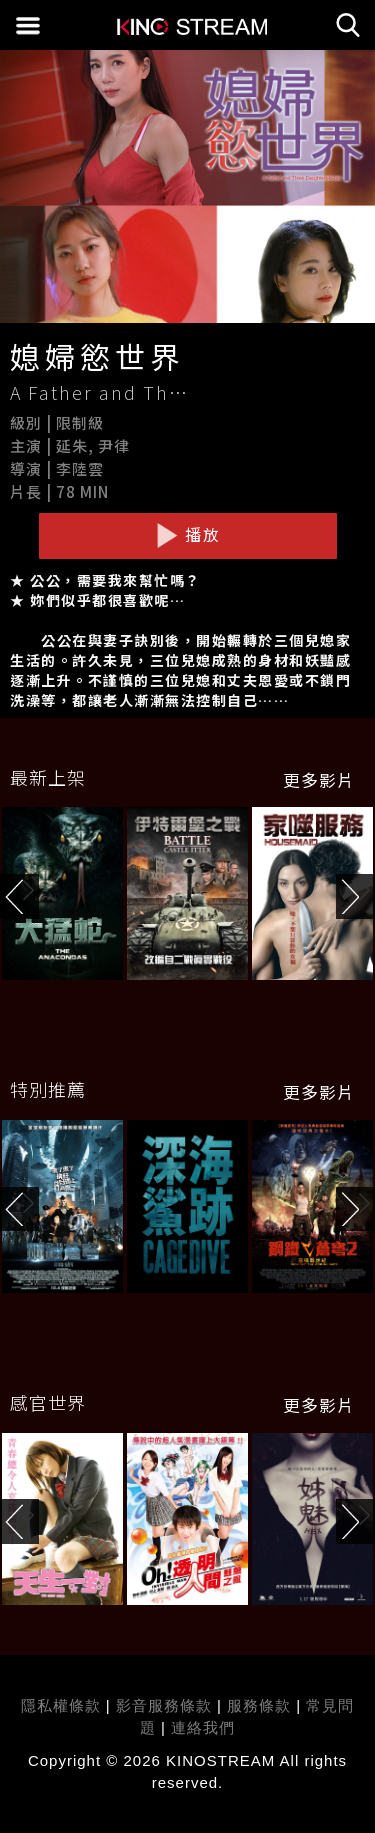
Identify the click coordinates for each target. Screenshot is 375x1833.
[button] (355, 896)
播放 (188, 535)
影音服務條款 (164, 1705)
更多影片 (319, 780)
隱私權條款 (61, 1705)
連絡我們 (203, 1727)
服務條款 (261, 1705)
